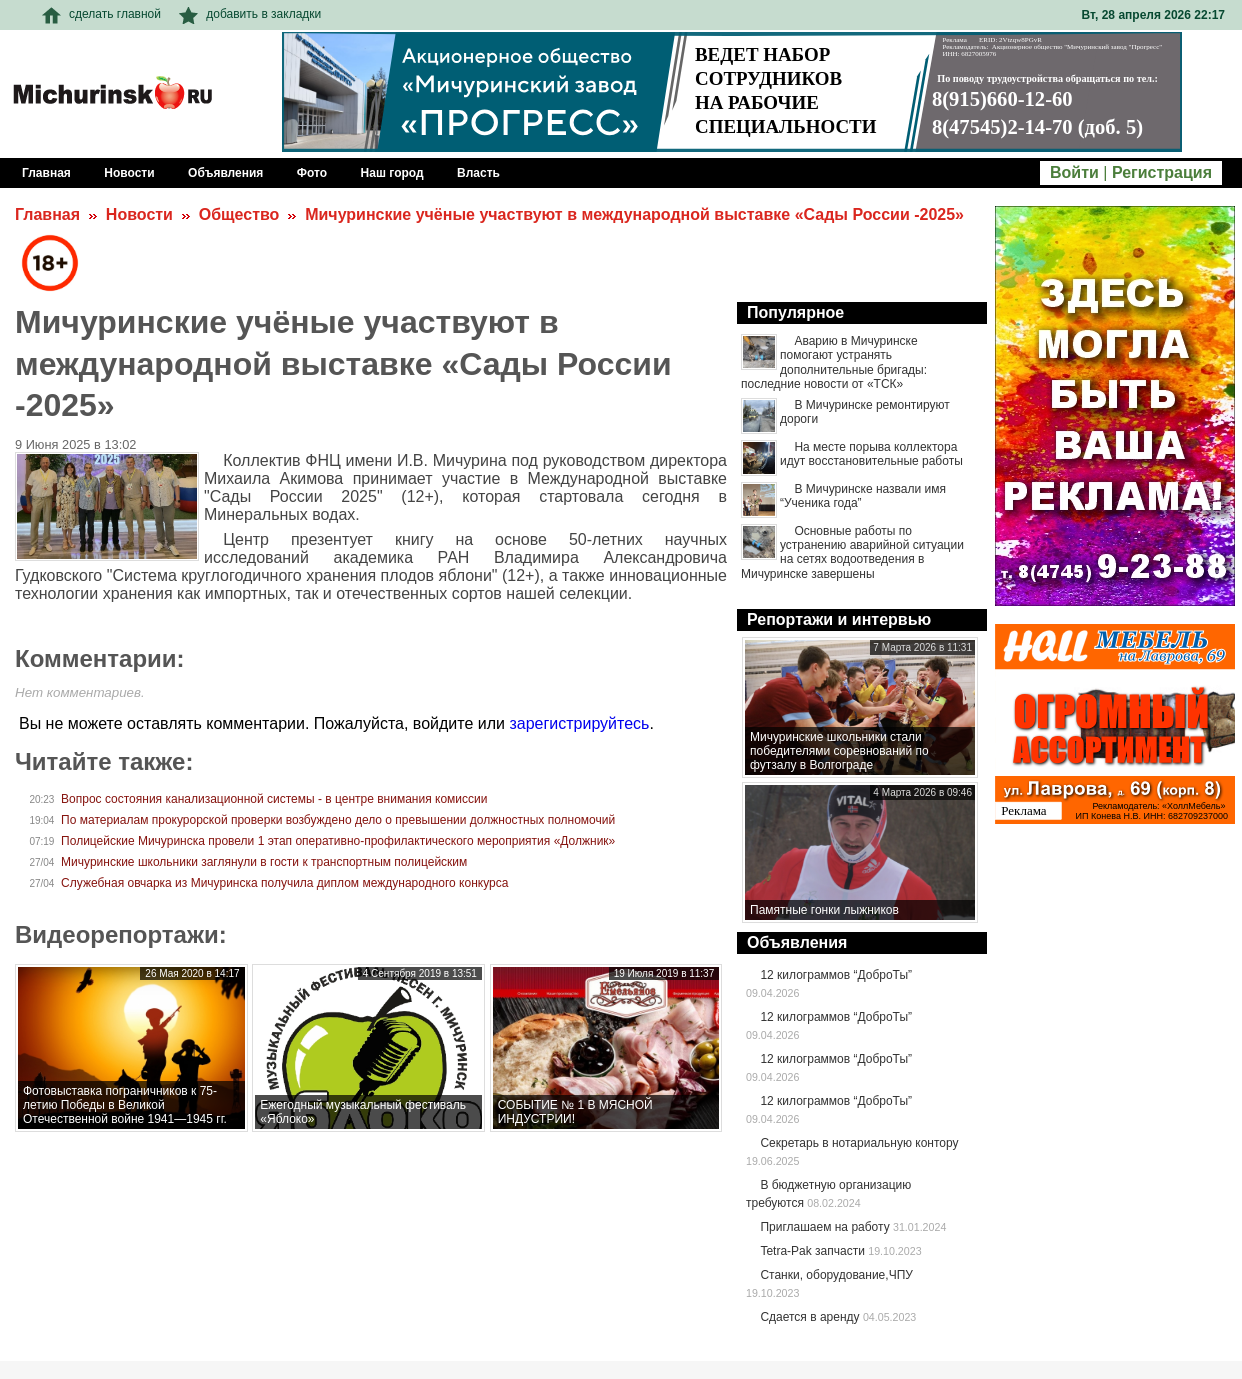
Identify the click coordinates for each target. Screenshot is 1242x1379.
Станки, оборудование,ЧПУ (836, 1275)
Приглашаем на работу (824, 1227)
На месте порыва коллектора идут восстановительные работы (871, 454)
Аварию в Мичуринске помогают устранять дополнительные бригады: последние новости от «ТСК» (834, 362)
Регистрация (1162, 172)
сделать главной (101, 14)
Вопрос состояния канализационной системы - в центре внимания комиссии (274, 799)
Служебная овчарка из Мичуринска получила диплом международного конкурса (284, 883)
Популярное (795, 312)
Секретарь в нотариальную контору (859, 1143)
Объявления (797, 942)
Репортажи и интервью (839, 619)
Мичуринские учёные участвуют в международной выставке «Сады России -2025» (634, 214)
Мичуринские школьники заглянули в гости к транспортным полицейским (264, 862)
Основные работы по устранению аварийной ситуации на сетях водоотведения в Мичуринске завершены (852, 552)
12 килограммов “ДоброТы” (836, 975)
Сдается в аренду (809, 1317)
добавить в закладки (250, 14)
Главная (47, 214)
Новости (139, 214)
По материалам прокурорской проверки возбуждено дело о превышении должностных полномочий (338, 820)
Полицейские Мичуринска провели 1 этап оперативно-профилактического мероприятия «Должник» (338, 841)
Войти (1074, 172)
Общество (239, 214)
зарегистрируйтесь (579, 723)
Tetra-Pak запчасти (812, 1251)
